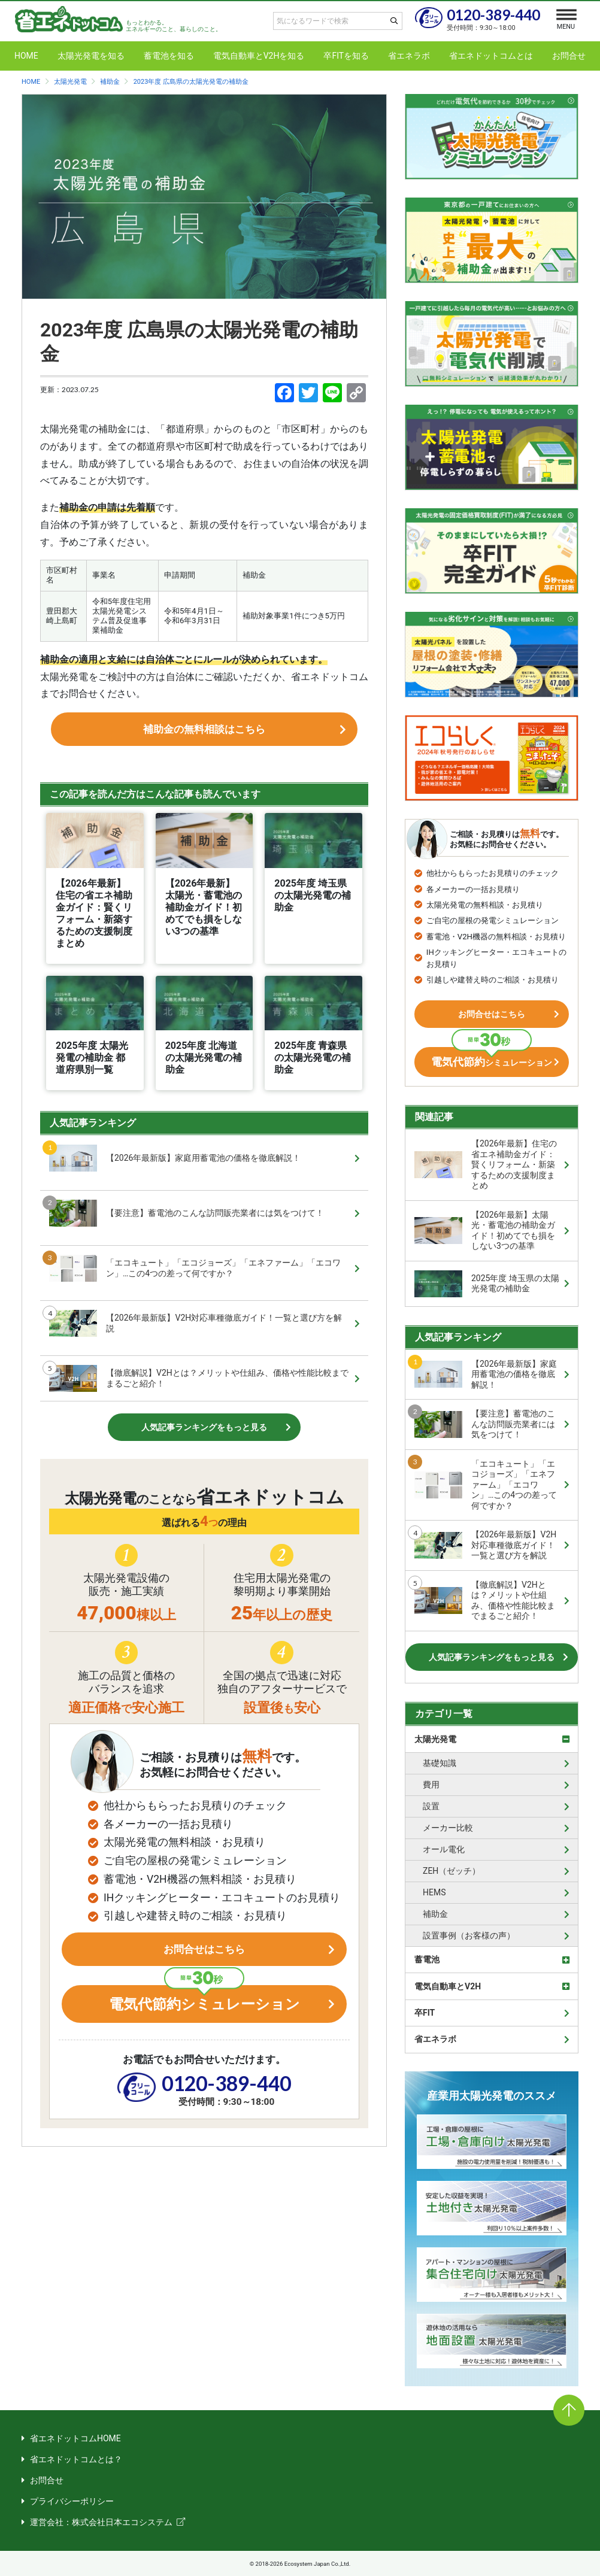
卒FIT (424, 2012)
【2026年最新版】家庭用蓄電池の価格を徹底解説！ (175, 1170)
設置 (431, 1806)
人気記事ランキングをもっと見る (204, 1439)
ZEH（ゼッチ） (451, 1871)
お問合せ (569, 55)
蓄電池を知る (169, 55)
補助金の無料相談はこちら (204, 735)
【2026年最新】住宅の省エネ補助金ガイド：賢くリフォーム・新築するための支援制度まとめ (485, 1164)
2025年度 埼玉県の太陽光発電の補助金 (486, 1283)
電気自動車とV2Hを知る (259, 55)
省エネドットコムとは (491, 55)
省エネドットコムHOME (75, 2438)
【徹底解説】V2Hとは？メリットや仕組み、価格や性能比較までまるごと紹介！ (199, 1390)
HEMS (434, 1892)
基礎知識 (439, 1763)
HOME (26, 55)
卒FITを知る (346, 55)
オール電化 (444, 1849)
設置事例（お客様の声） (469, 1935)
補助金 (435, 1914)
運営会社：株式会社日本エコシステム (101, 2522)
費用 (431, 1784)
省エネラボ (409, 55)
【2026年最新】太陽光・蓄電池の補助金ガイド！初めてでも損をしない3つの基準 (484, 1230)
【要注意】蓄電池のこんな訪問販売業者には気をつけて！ (186, 1225)
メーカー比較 (448, 1827)
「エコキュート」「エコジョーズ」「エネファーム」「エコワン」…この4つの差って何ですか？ (195, 1280)
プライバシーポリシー (72, 2501)
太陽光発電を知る (91, 55)
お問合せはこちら (204, 1967)
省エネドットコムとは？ (76, 2459)
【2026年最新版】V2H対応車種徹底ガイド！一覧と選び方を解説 (195, 1335)
